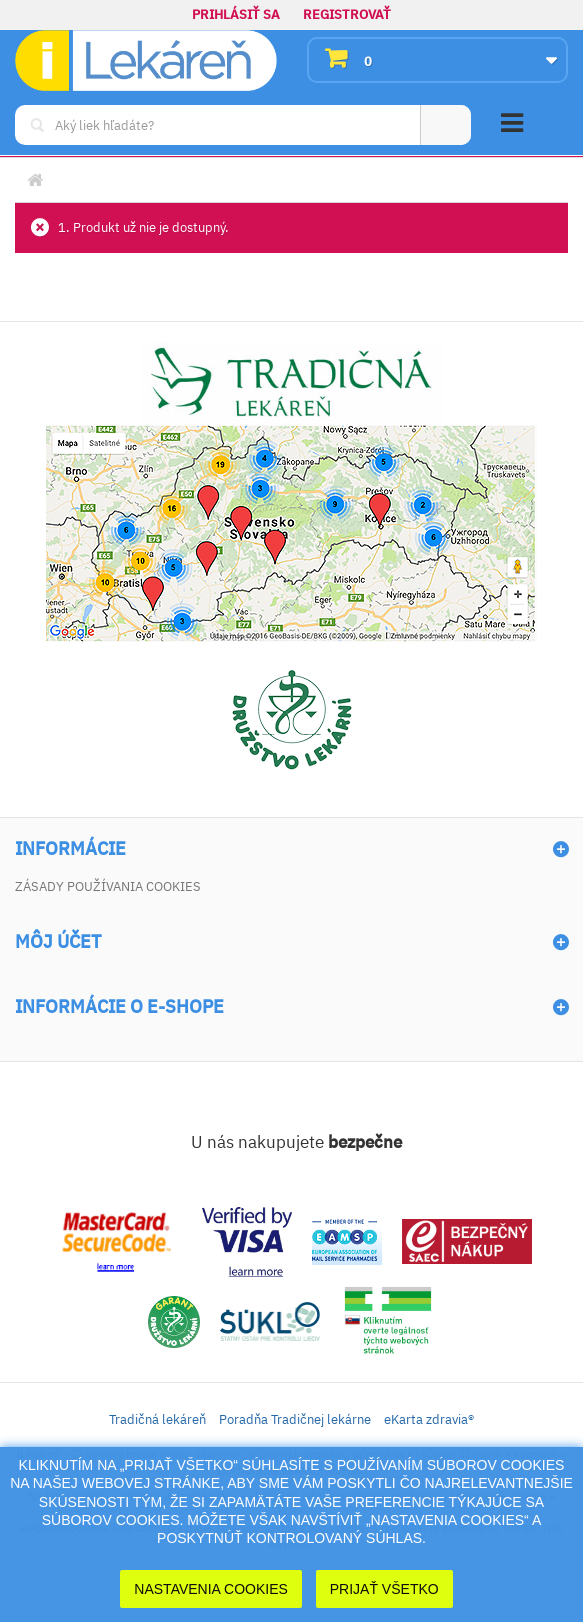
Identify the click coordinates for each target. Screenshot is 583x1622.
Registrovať (347, 14)
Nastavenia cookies (211, 1589)
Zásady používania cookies (108, 886)
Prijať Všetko (384, 1589)
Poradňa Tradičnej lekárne (295, 1419)
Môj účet (58, 942)
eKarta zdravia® (429, 1419)
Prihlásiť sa (236, 14)
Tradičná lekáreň (157, 1419)
